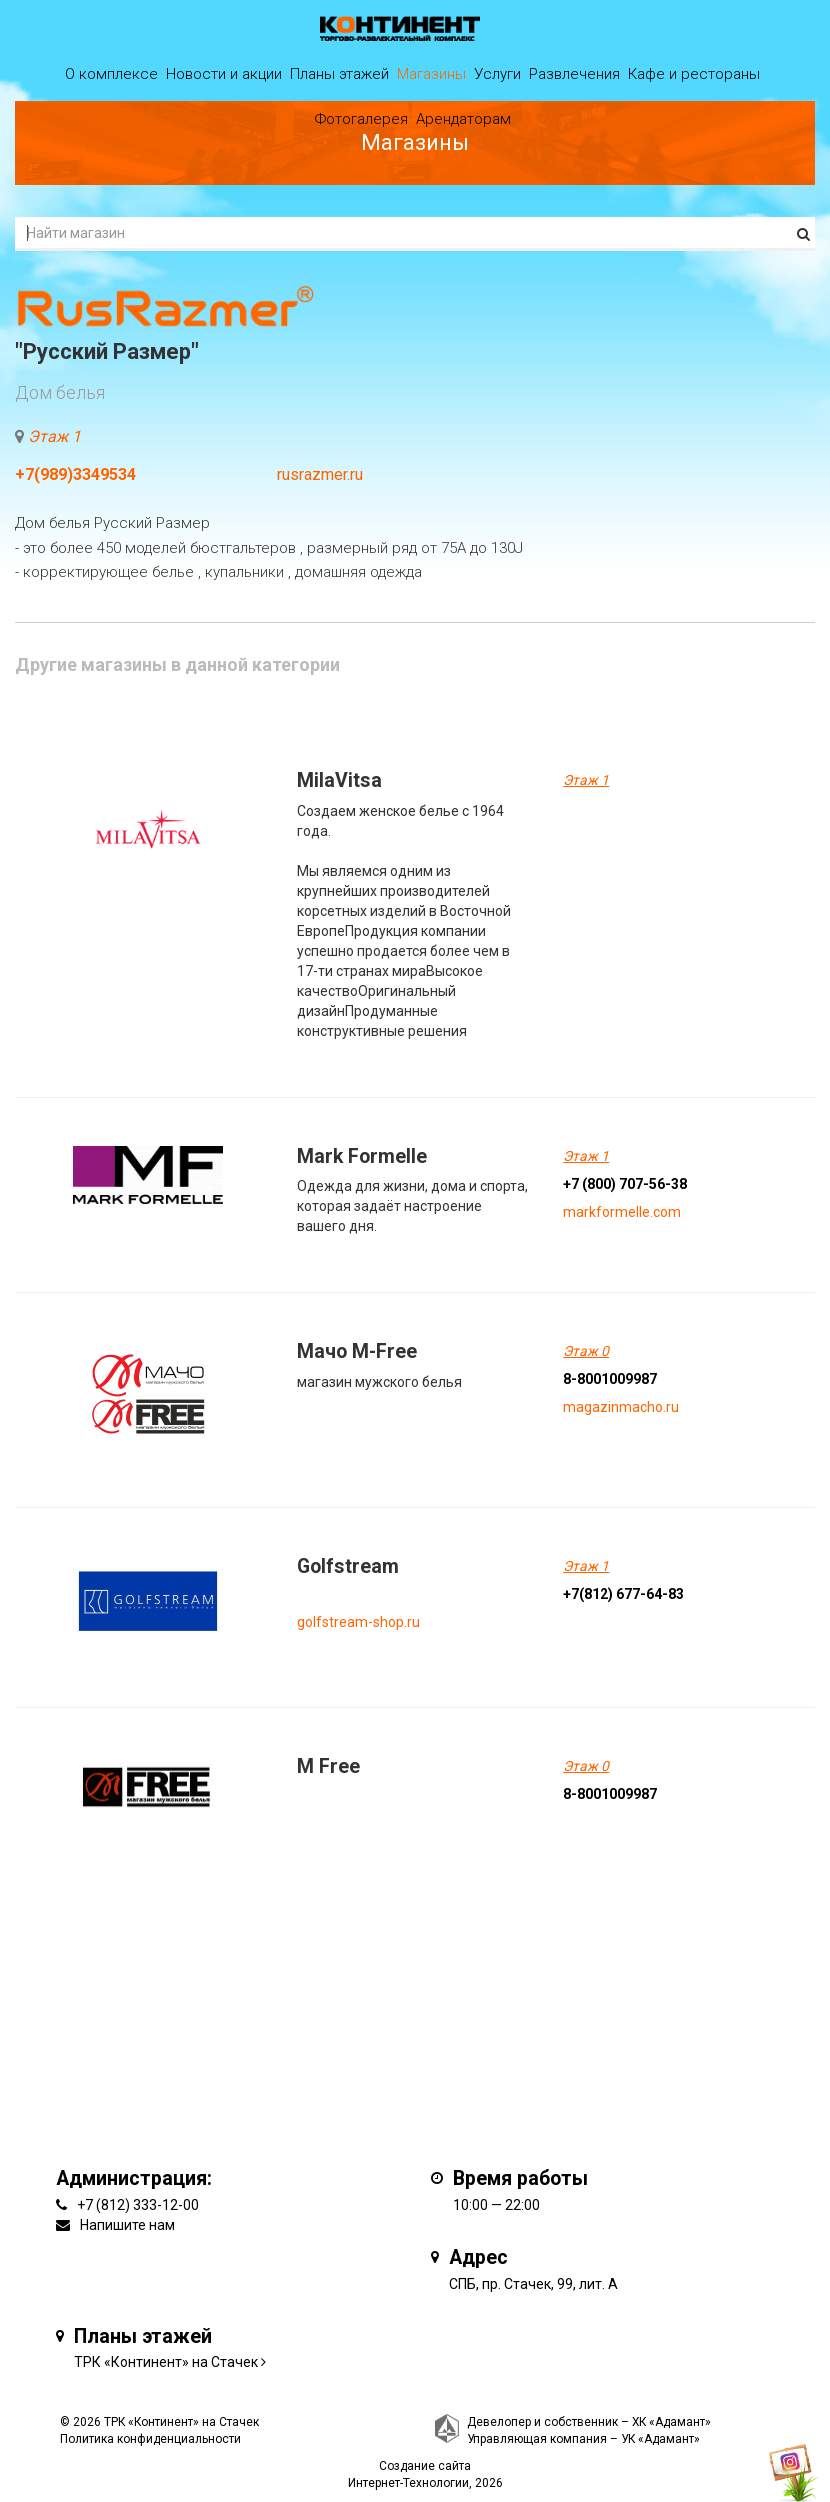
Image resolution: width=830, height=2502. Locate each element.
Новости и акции (224, 74)
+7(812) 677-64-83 (623, 1594)
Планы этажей (339, 74)
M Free (328, 1766)
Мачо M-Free (357, 1351)
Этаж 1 (54, 436)
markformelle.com (622, 1212)
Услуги (497, 74)
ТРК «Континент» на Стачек (166, 2362)
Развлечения (574, 74)
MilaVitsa (339, 780)
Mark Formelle (362, 1156)
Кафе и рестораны (694, 74)
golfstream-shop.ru (358, 1622)
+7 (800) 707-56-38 (625, 1184)
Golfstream (348, 1566)
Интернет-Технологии (408, 2483)
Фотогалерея (361, 119)
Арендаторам (463, 119)
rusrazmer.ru (320, 474)
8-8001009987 (610, 1379)
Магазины (431, 74)
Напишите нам (127, 2225)
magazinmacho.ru (621, 1407)
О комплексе (111, 74)
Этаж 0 (586, 1351)
